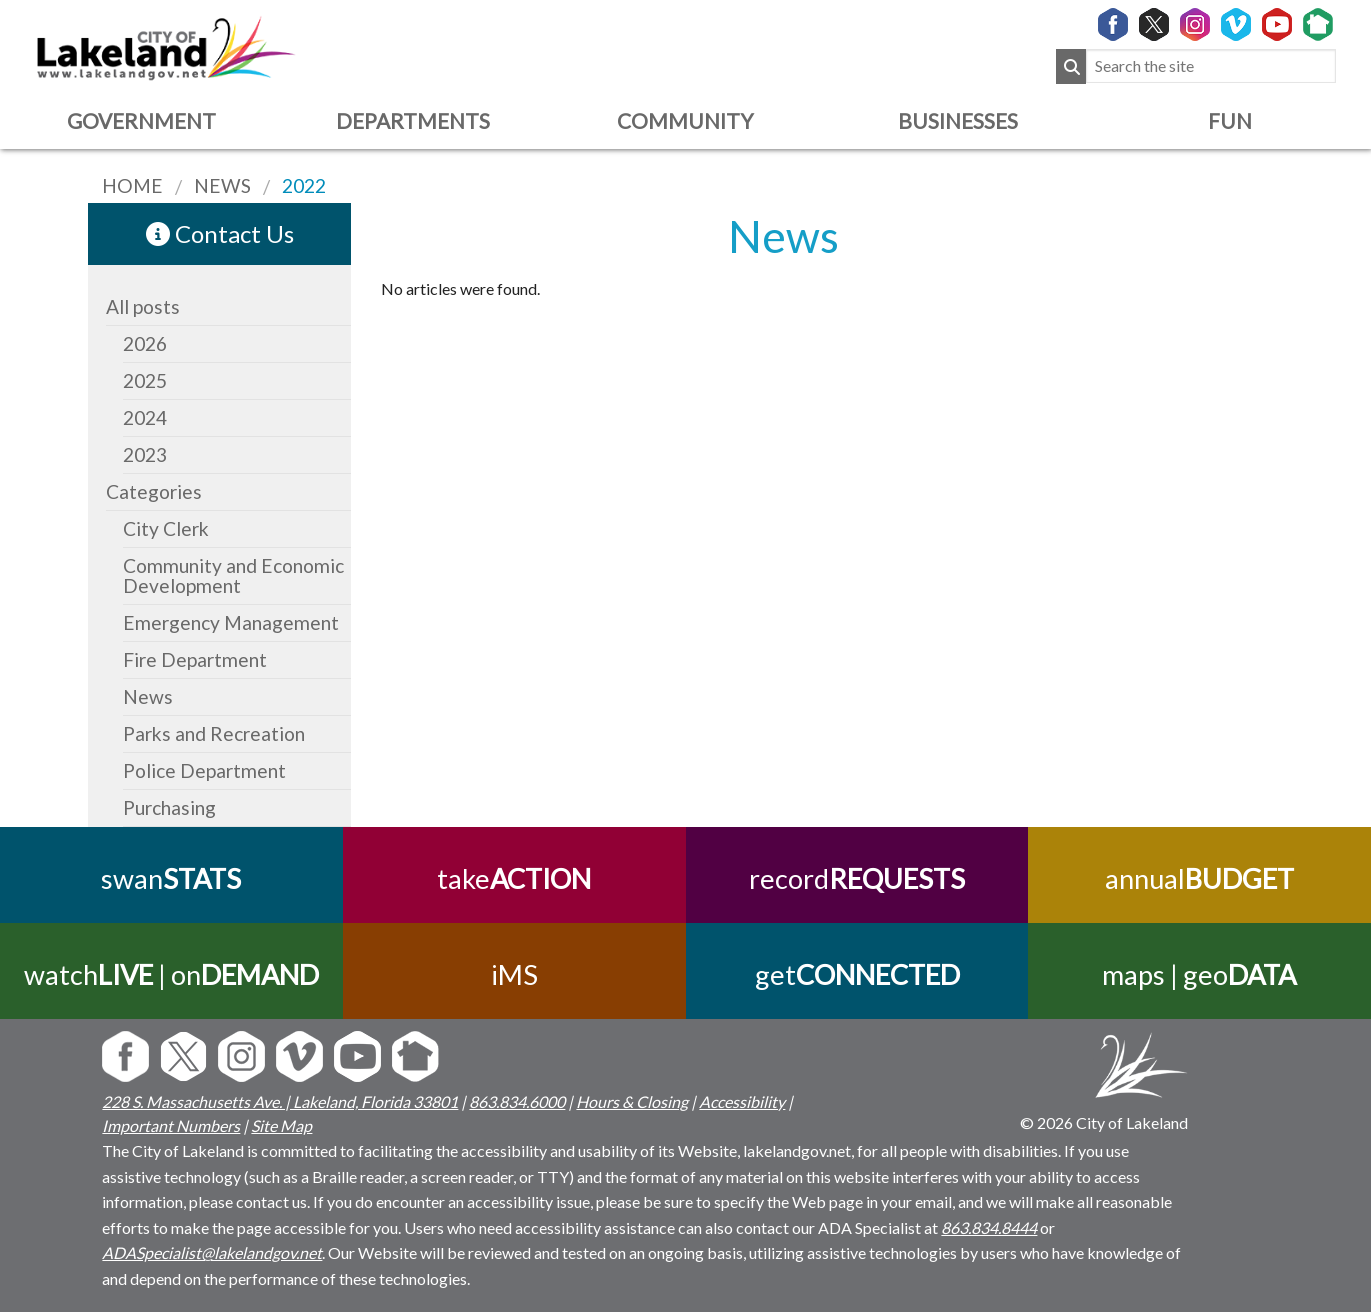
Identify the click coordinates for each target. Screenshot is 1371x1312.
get (856, 974)
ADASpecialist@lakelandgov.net (212, 1252)
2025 (145, 380)
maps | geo (1200, 974)
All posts (143, 306)
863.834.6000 (517, 1101)
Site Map (281, 1125)
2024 (145, 417)
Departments (413, 120)
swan (171, 878)
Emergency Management (231, 622)
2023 (145, 454)
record (857, 878)
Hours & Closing (632, 1101)
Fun (1230, 120)
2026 (145, 343)
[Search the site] (1211, 66)
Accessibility (742, 1101)
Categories (154, 491)
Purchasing (169, 807)
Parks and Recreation (214, 733)
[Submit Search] (1071, 66)
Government (141, 120)
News (148, 696)
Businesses (958, 120)
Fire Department (195, 659)
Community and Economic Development (233, 575)
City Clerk (166, 528)
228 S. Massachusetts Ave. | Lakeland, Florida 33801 (280, 1101)
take (514, 878)
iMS (514, 974)
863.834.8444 (989, 1227)
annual (1199, 878)
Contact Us (220, 233)
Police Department (204, 770)
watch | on (171, 974)
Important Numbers (171, 1125)
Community (685, 120)
